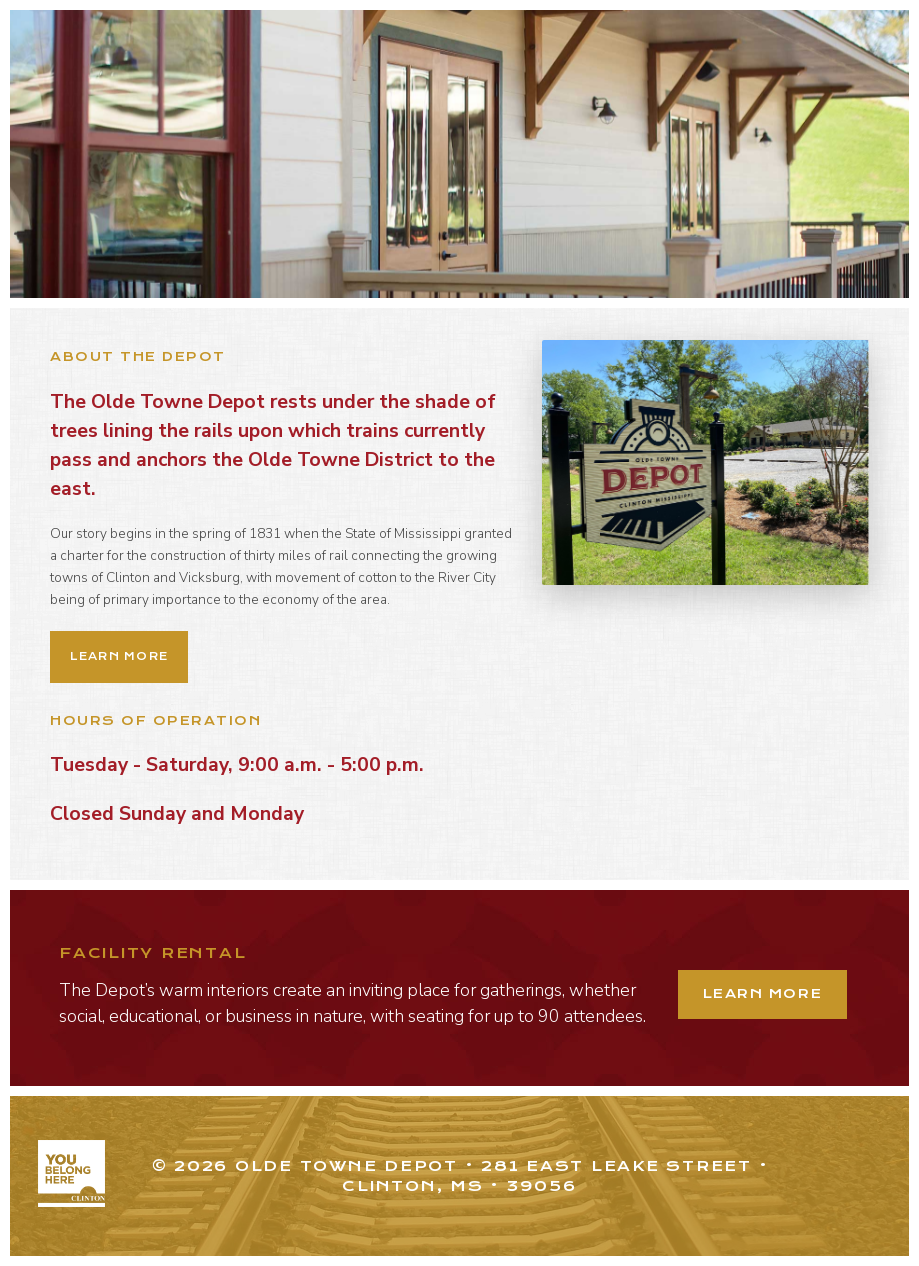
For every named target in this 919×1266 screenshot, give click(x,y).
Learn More (119, 656)
